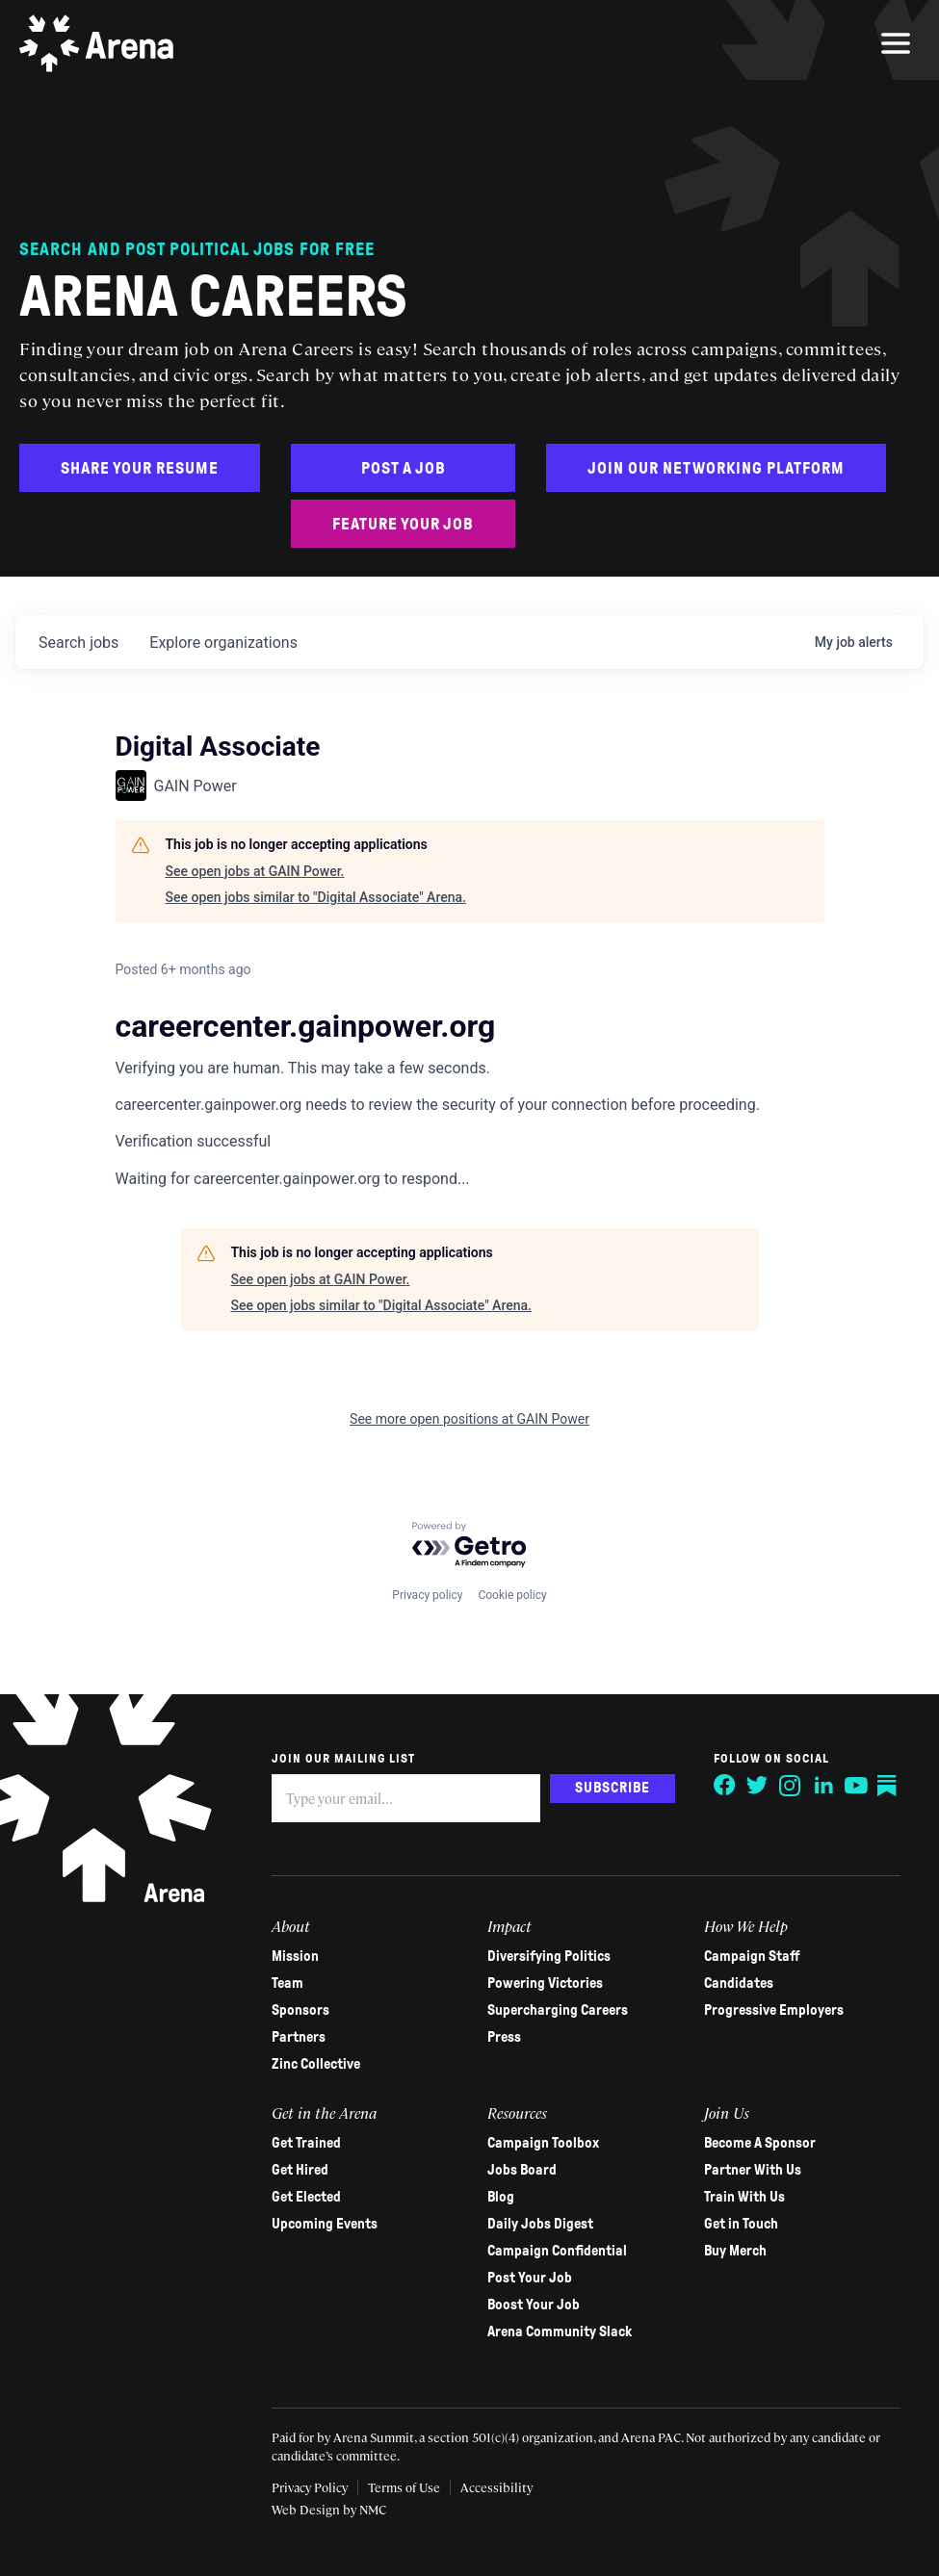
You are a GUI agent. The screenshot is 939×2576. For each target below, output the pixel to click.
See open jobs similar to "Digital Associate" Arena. (316, 897)
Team (287, 1983)
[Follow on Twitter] (757, 1785)
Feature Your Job (403, 524)
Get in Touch (741, 2223)
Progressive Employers (774, 2010)
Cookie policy (512, 1595)
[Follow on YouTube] (856, 1785)
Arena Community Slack (559, 2331)
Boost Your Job (533, 2304)
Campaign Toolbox (543, 2143)
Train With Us (744, 2196)
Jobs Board (522, 2169)
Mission (295, 1956)
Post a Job (403, 468)
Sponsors (300, 2010)
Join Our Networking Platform (716, 468)
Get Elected (306, 2196)
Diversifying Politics (549, 1956)
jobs (78, 642)
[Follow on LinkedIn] (823, 1785)
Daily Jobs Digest (540, 2223)
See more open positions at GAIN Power (469, 1419)
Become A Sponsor (760, 2143)
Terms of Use (404, 2487)
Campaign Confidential (557, 2250)
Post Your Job (529, 2277)
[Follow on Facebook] (725, 1785)
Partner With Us (752, 2169)
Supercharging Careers (557, 2010)
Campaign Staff (752, 1956)
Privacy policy (427, 1595)
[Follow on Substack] (888, 1785)
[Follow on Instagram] (790, 1785)
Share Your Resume (140, 468)
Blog (500, 2196)
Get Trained (306, 2143)
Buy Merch (735, 2250)
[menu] (896, 43)
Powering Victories (545, 1983)
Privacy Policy (310, 2487)
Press (504, 2037)
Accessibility (496, 2487)
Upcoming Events (325, 2223)
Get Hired (300, 2169)
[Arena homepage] (96, 43)
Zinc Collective (316, 2064)
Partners (299, 2037)
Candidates (738, 1983)
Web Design (307, 2509)
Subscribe (612, 1787)
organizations (223, 642)
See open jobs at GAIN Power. (255, 871)
